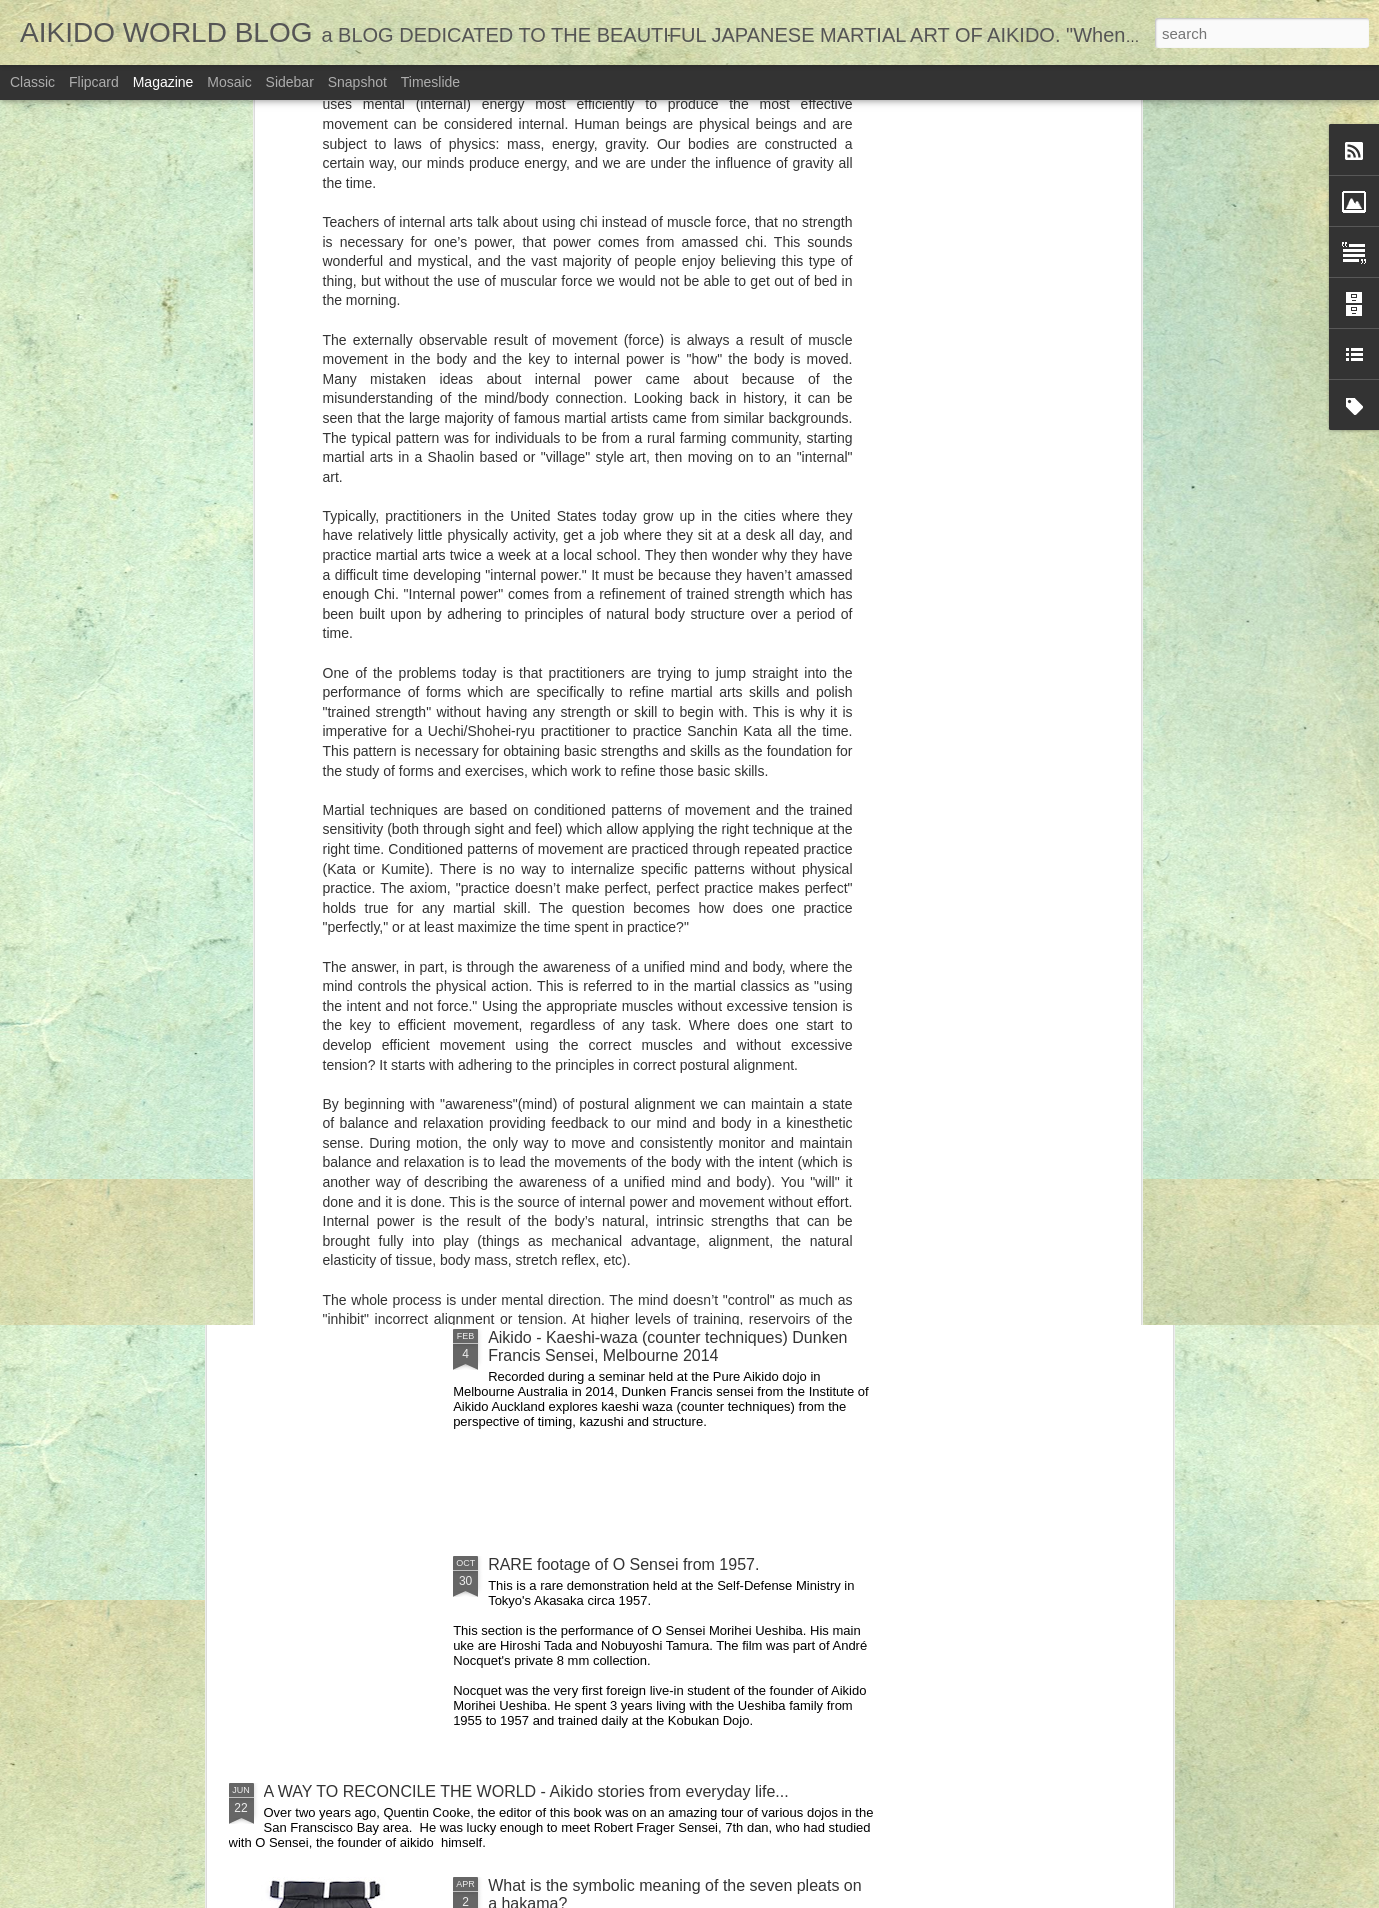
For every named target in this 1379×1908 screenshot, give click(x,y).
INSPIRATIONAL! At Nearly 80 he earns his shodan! (449, 1198)
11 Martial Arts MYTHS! (1024, 811)
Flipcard (94, 82)
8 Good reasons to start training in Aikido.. (817, 811)
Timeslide (430, 82)
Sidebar (290, 82)
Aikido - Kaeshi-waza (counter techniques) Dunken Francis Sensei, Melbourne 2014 (667, 1346)
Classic (32, 82)
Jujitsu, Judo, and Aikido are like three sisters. (650, 971)
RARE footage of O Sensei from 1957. (623, 1564)
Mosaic (229, 82)
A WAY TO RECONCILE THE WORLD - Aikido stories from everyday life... (526, 1791)
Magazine (163, 82)
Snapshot (357, 82)
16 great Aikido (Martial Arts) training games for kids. (583, 820)
